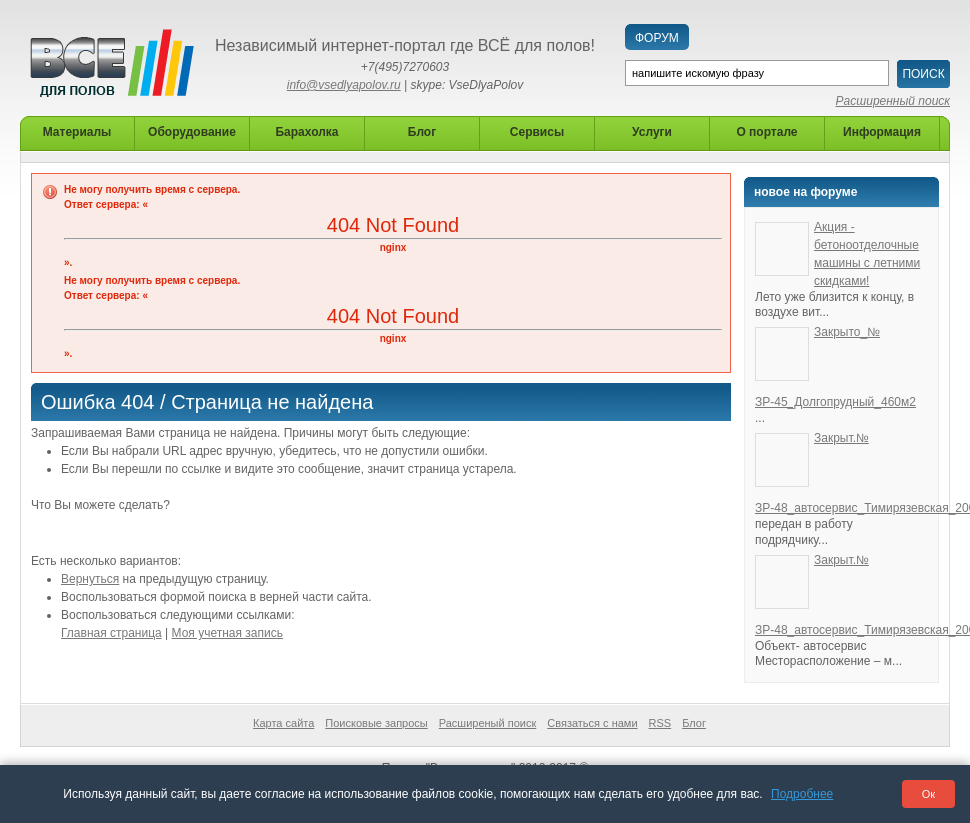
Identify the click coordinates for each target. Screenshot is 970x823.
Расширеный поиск (488, 723)
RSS (660, 723)
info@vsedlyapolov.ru (344, 85)
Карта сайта (283, 723)
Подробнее (802, 794)
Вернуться (90, 579)
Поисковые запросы (376, 723)
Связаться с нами (592, 723)
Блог (694, 723)
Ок (928, 794)
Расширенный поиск (893, 101)
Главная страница (111, 633)
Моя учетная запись (227, 633)
